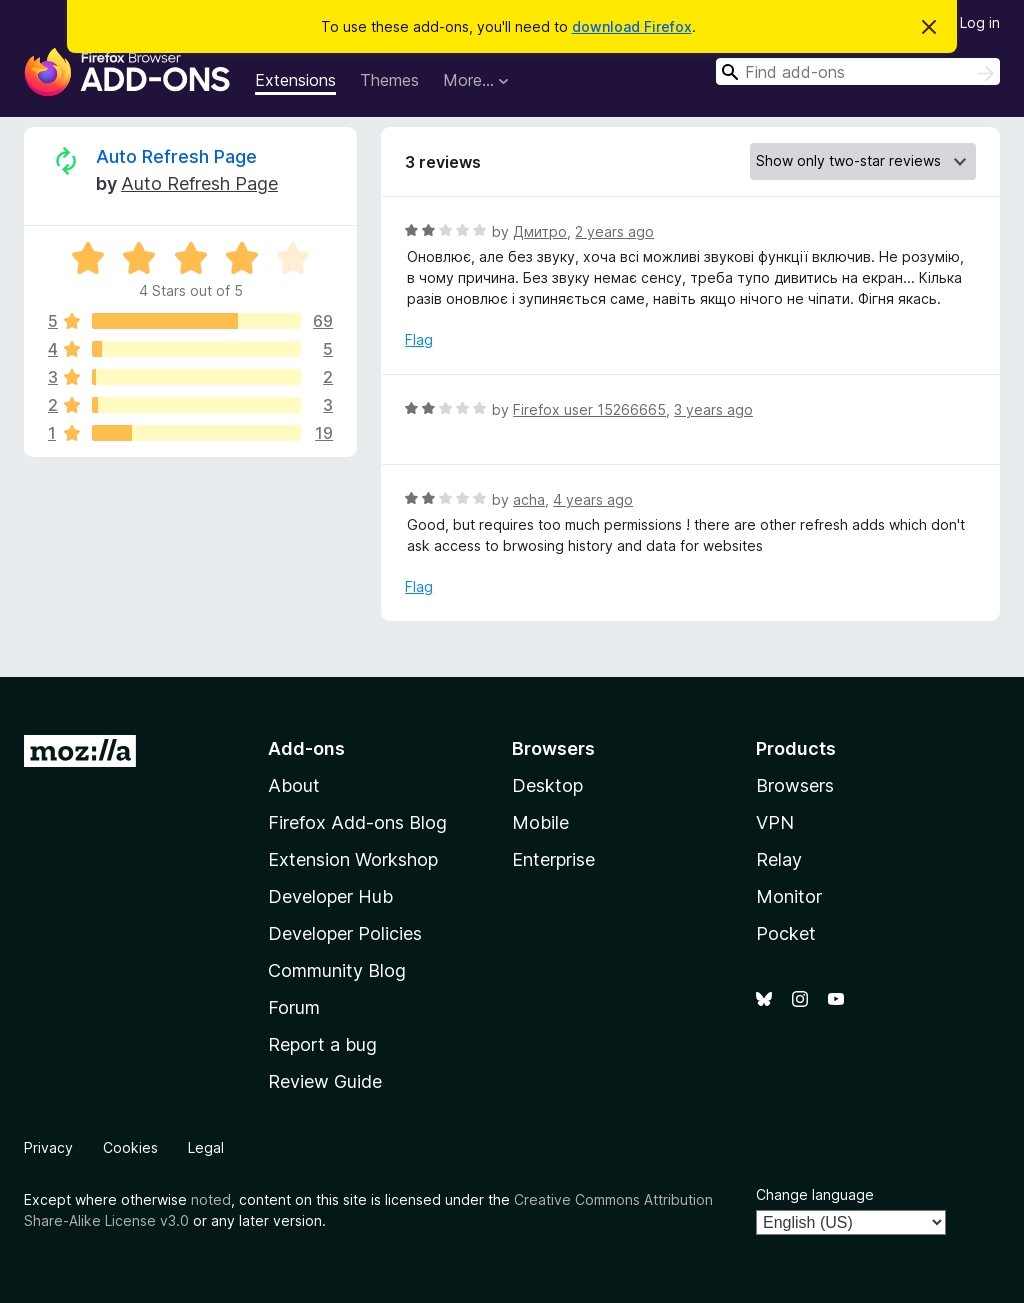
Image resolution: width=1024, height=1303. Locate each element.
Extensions (295, 80)
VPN (775, 822)
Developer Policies (345, 933)
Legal (206, 1147)
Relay (779, 859)
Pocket (786, 933)
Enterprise (553, 859)
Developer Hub (330, 896)
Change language (815, 1194)
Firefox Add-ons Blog (357, 822)
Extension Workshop (353, 859)
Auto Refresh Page (176, 156)
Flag (419, 339)
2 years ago (614, 231)
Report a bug (322, 1044)
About (294, 785)
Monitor (789, 896)
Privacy (48, 1147)
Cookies (130, 1147)
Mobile (540, 822)
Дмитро (540, 231)
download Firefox (632, 26)
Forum (294, 1007)
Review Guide (325, 1081)
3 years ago (713, 409)
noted (211, 1199)
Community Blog (337, 970)
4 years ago (593, 499)
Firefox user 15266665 (589, 409)
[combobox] (858, 71)
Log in (980, 22)
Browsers (795, 785)
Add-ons (306, 748)
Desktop (547, 785)
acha (529, 499)
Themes (389, 80)
